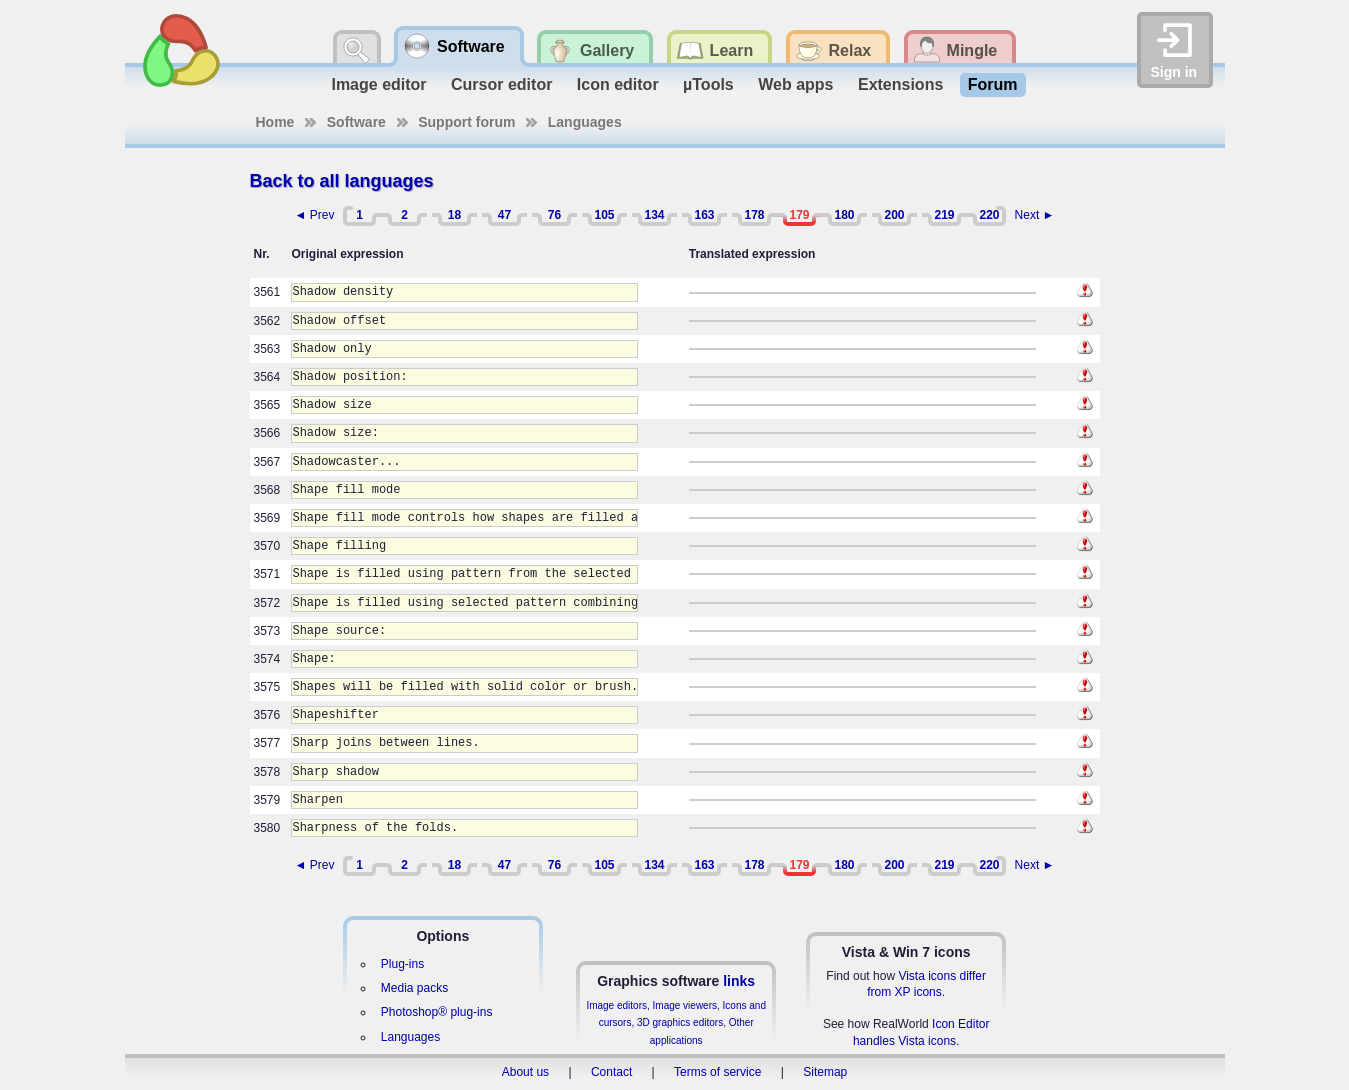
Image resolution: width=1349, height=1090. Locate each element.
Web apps (795, 84)
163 (704, 215)
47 (504, 215)
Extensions (900, 84)
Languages (585, 122)
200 (894, 215)
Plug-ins (402, 964)
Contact (611, 1072)
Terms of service (717, 1072)
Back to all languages (342, 181)
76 (554, 215)
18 (454, 215)
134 (654, 215)
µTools (708, 84)
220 (989, 215)
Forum (993, 84)
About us (525, 1072)
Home (275, 122)
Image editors (616, 1005)
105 (604, 215)
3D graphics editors (680, 1022)
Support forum (466, 122)
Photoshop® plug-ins (437, 1012)
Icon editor (618, 84)
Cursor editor (501, 84)
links (739, 981)
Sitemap (825, 1072)
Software (356, 122)
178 (754, 215)
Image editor (378, 84)
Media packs (414, 988)
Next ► (1035, 215)
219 (944, 215)
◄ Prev (315, 215)
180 (844, 215)
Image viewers (685, 1005)
